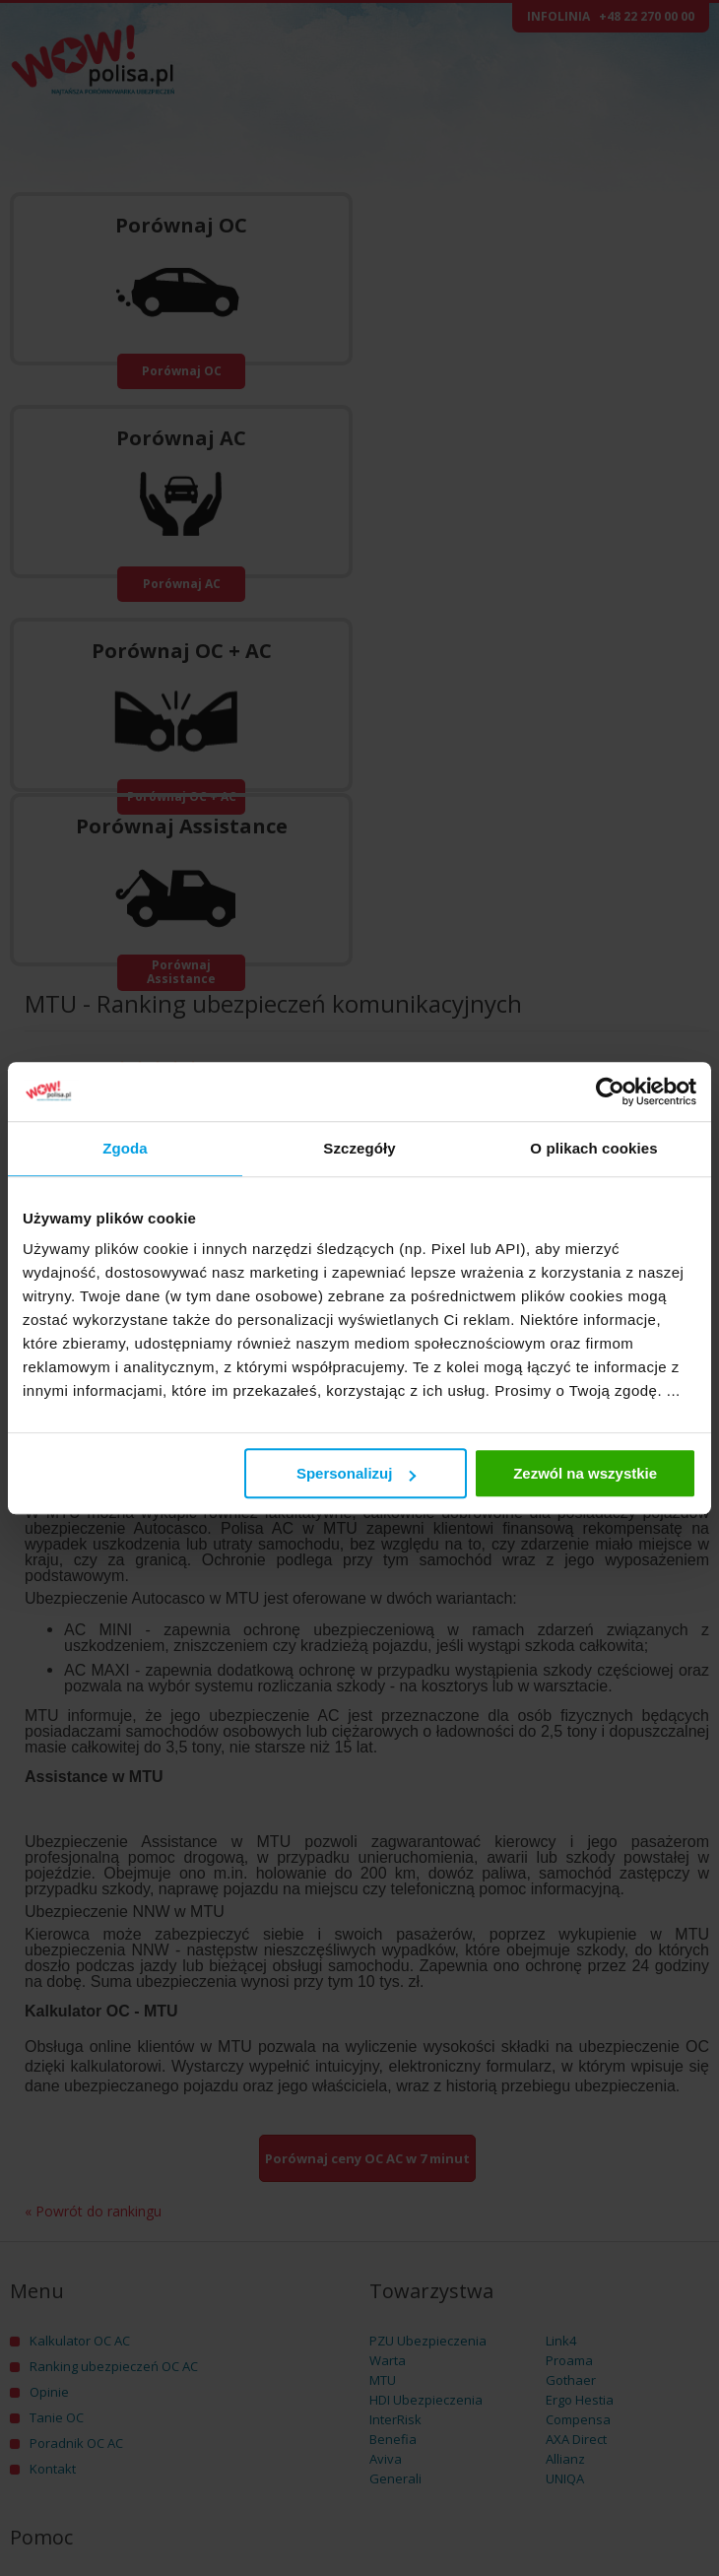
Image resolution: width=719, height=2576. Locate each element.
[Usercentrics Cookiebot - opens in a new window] (610, 1091)
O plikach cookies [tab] (593, 1148)
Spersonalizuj (356, 1473)
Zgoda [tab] (125, 1148)
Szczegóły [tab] (359, 1148)
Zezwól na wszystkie (585, 1473)
